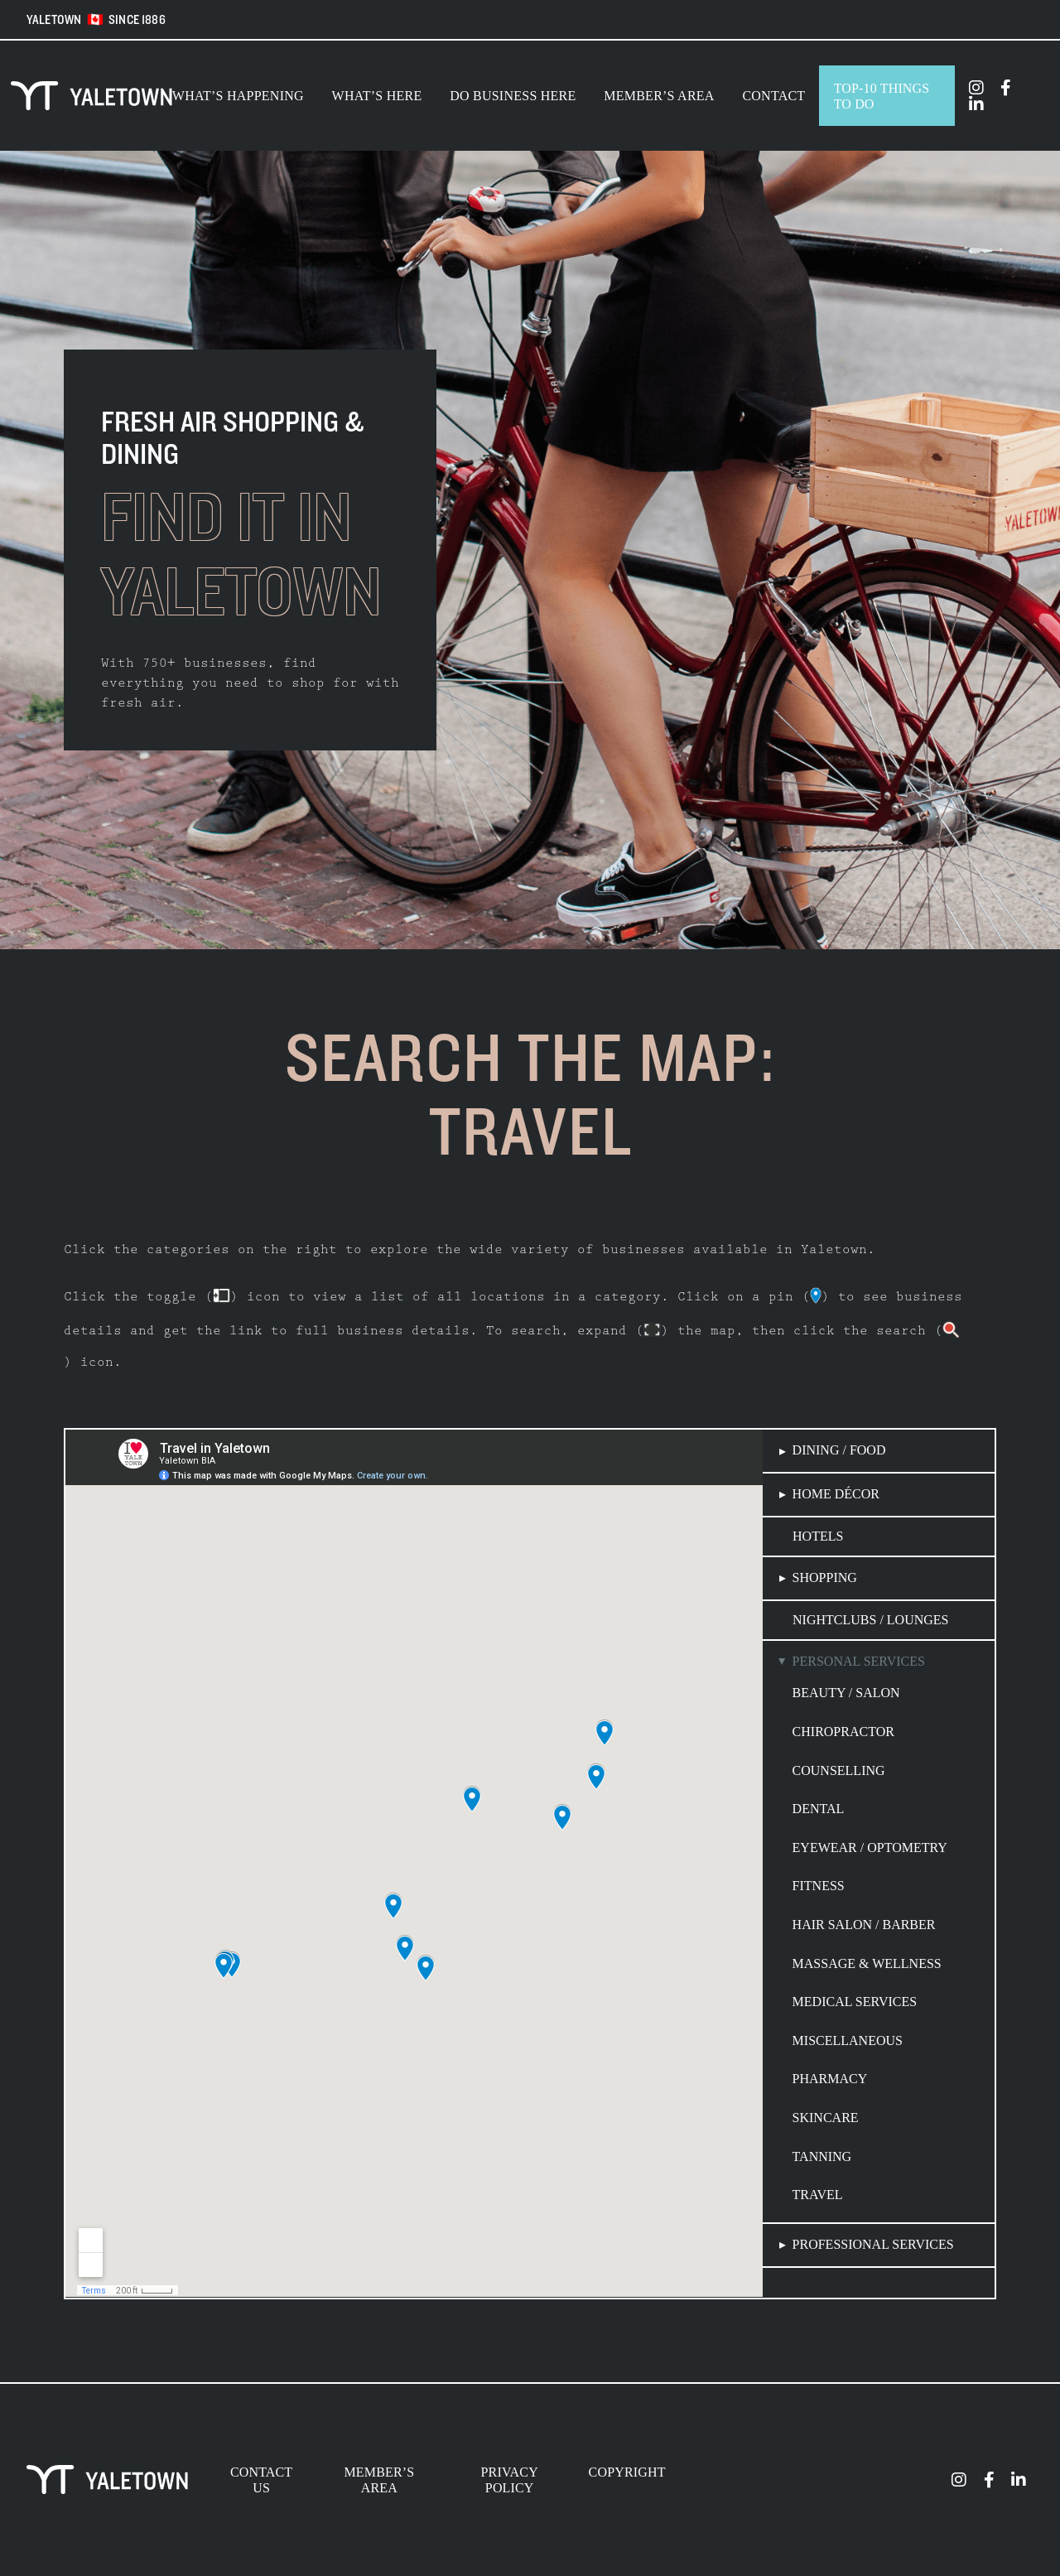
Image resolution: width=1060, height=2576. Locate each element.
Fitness (819, 1886)
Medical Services (855, 2002)
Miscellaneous (848, 2040)
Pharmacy (830, 2079)
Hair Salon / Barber (864, 1925)
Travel (818, 2195)
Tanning (822, 2156)
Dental (819, 1809)
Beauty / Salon (846, 1693)
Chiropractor (843, 1732)
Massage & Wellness (867, 1963)
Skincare (826, 2117)
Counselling (839, 1770)
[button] (879, 1451)
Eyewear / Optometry (870, 1847)
